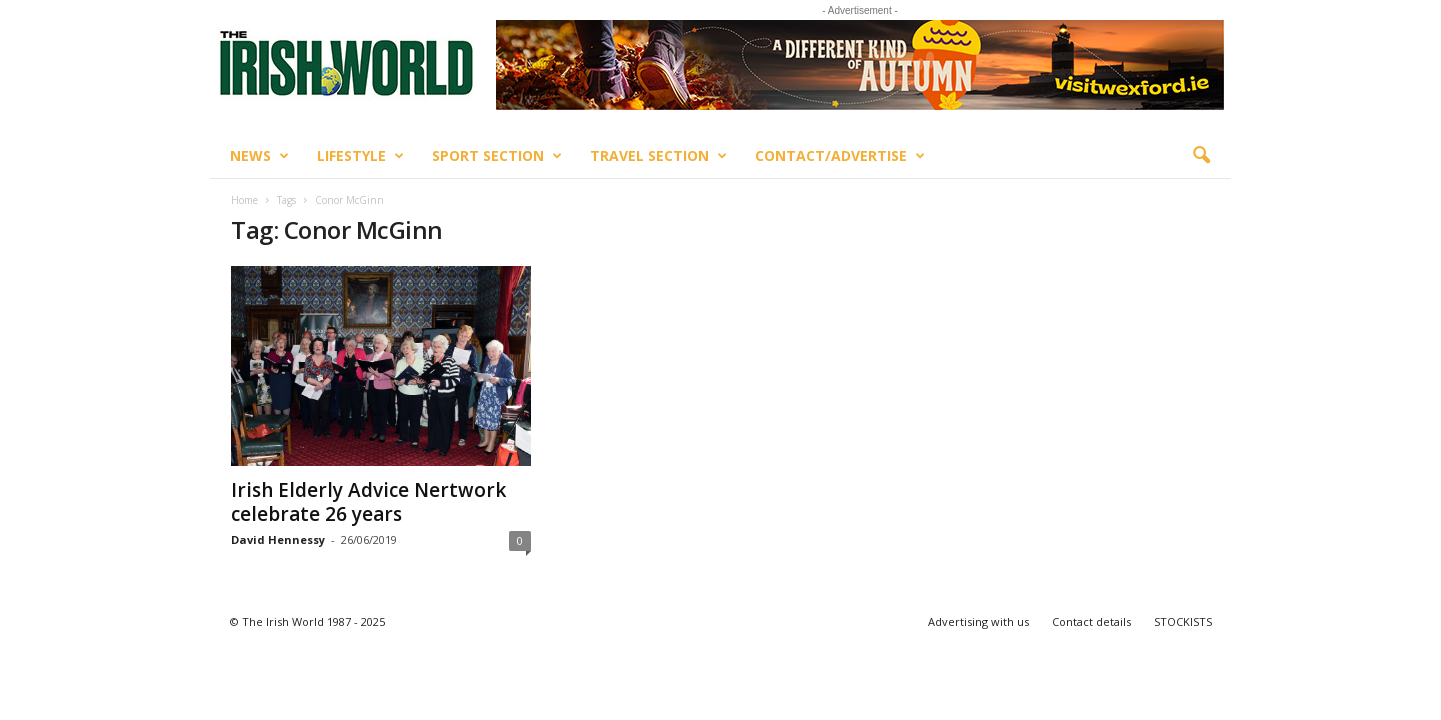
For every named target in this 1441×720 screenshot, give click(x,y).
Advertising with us (978, 621)
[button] (1201, 156)
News (259, 156)
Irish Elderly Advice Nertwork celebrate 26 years (368, 502)
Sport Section (497, 156)
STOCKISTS (1183, 621)
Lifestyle (360, 156)
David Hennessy (278, 539)
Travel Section (658, 156)
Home (244, 200)
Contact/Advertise (840, 156)
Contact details (1091, 621)
